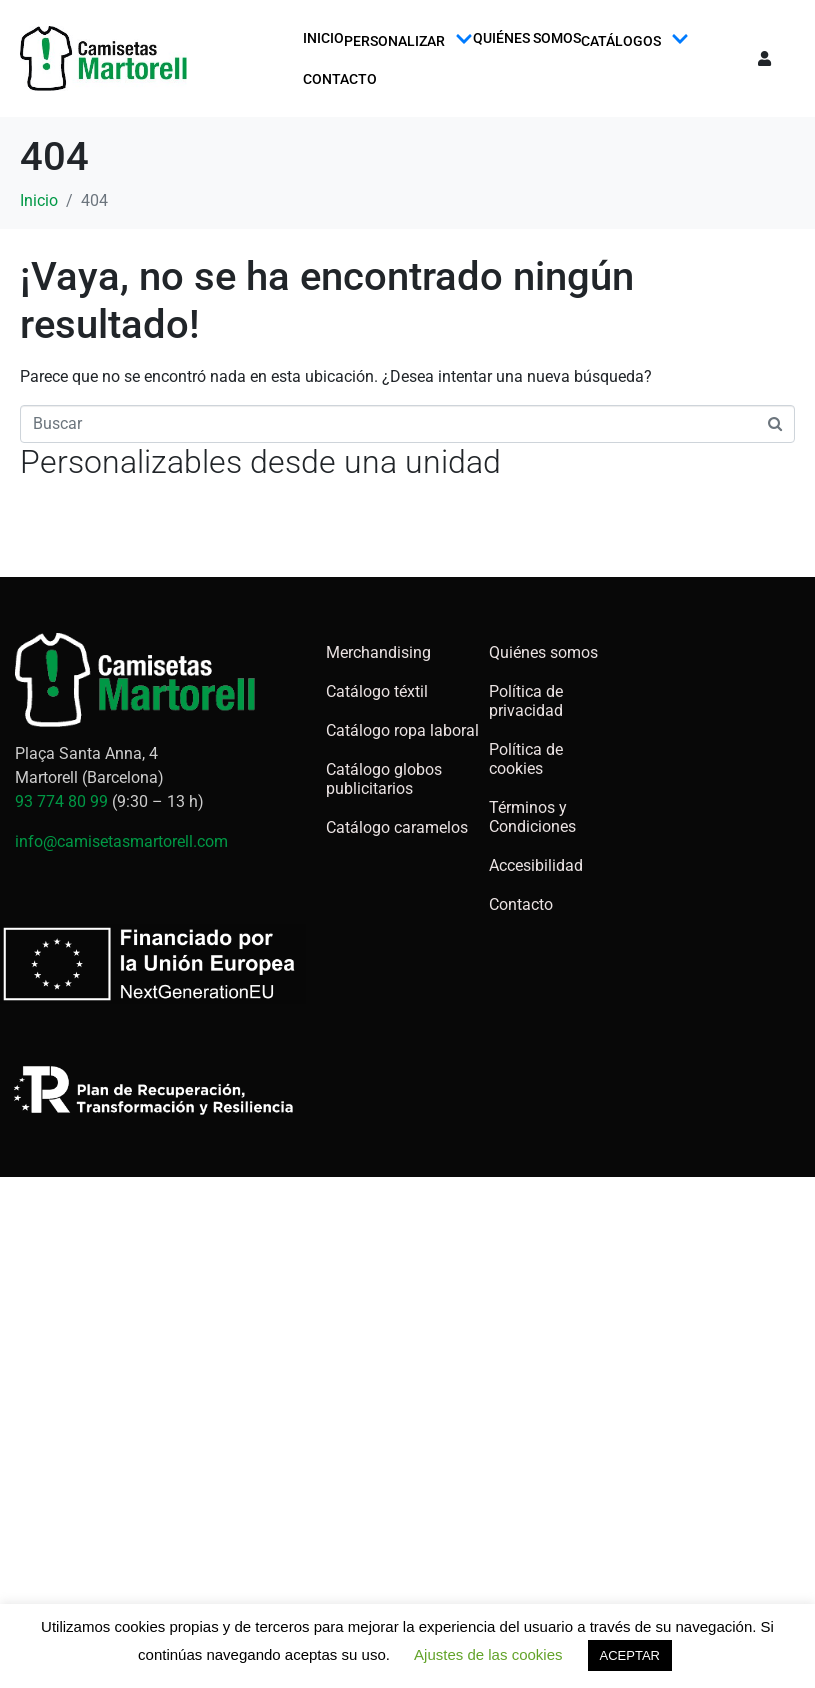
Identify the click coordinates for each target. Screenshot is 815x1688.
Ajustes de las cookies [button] (488, 1654)
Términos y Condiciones (532, 817)
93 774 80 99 (61, 801)
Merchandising (378, 652)
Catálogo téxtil (377, 691)
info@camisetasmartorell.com (121, 841)
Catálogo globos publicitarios (384, 779)
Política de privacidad (526, 701)
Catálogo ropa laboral (402, 730)
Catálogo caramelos (397, 827)
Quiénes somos (527, 38)
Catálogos (635, 40)
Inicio (323, 38)
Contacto (340, 79)
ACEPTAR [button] (630, 1655)
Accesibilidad (536, 865)
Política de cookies (526, 759)
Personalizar (408, 40)
